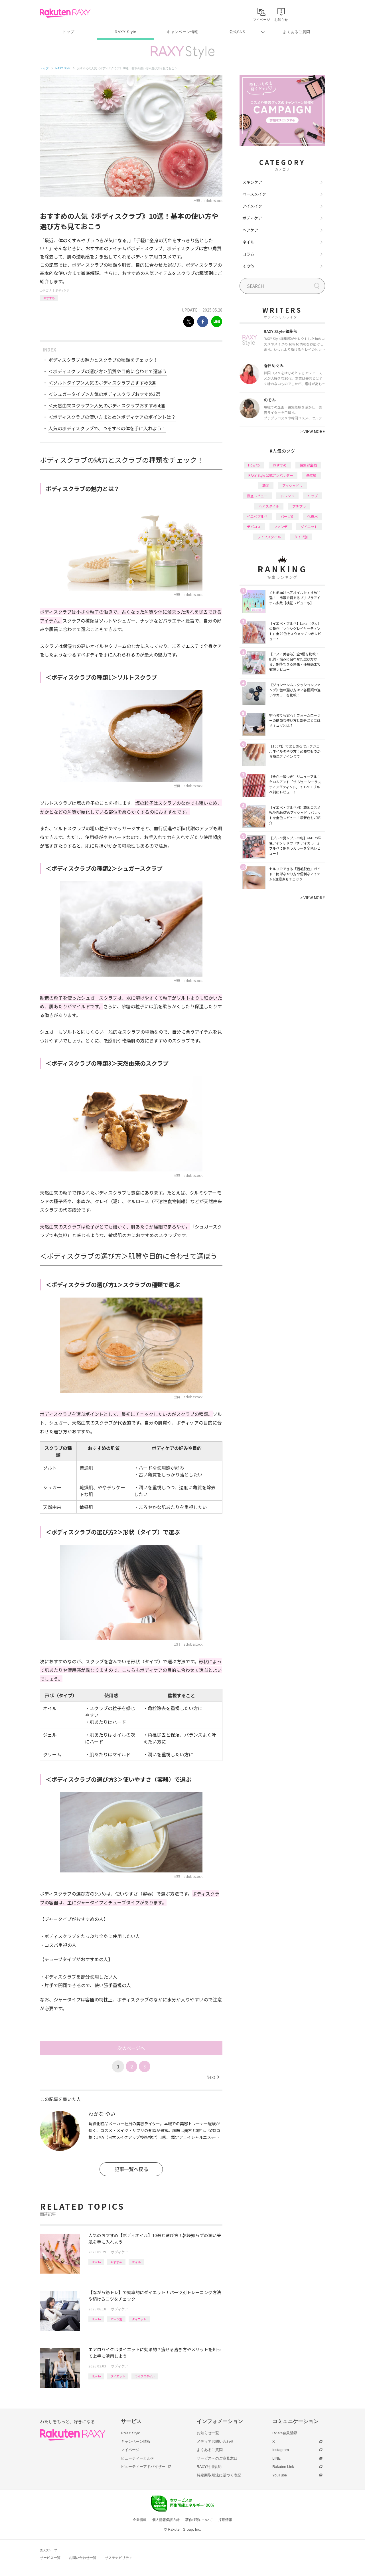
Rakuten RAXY (65, 13)
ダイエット (139, 2319)
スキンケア (252, 182)
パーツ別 (116, 2319)
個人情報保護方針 (166, 2520)
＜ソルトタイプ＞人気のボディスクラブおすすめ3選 (102, 382)
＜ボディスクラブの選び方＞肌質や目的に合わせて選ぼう (107, 371)
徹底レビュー (257, 495)
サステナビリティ (118, 2558)
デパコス (254, 526)
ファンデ (280, 526)
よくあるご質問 (296, 32)
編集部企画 (308, 464)
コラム (248, 254)
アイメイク (252, 206)
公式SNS (237, 32)
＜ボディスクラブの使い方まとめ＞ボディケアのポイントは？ (112, 416)
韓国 (265, 485)
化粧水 (312, 516)
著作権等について (199, 2520)
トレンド (287, 495)
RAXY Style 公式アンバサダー (270, 475)
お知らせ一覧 (208, 2433)
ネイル (248, 242)
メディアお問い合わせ (215, 2441)
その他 (248, 266)
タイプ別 (301, 536)
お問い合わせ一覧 (82, 2558)
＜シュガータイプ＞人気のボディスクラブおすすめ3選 (104, 394)
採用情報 (225, 2520)
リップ (312, 495)
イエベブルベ (257, 516)
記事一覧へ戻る (131, 2169)
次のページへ (131, 2047)
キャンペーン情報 (182, 32)
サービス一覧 (50, 2558)
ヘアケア (250, 230)
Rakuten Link (283, 2466)
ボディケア (62, 290)
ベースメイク (254, 194)
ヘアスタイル (269, 506)
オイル (136, 2262)
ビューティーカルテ (137, 2458)
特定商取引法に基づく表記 (219, 2475)
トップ (68, 32)
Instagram (280, 2450)
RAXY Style (125, 32)
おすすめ (49, 298)
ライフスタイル (145, 2376)
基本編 (311, 475)
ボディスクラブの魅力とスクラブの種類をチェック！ (103, 359)
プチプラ (299, 506)
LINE (276, 2458)
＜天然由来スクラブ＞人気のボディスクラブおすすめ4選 (106, 405)
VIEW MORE (312, 431)
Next (212, 2077)
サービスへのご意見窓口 (217, 2458)
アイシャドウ (292, 485)
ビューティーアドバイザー (143, 2466)
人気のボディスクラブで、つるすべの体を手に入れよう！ (107, 428)
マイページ (130, 2450)
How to (96, 2262)
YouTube (279, 2475)
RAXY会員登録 (284, 2433)
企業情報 (140, 2520)
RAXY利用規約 (209, 2466)
